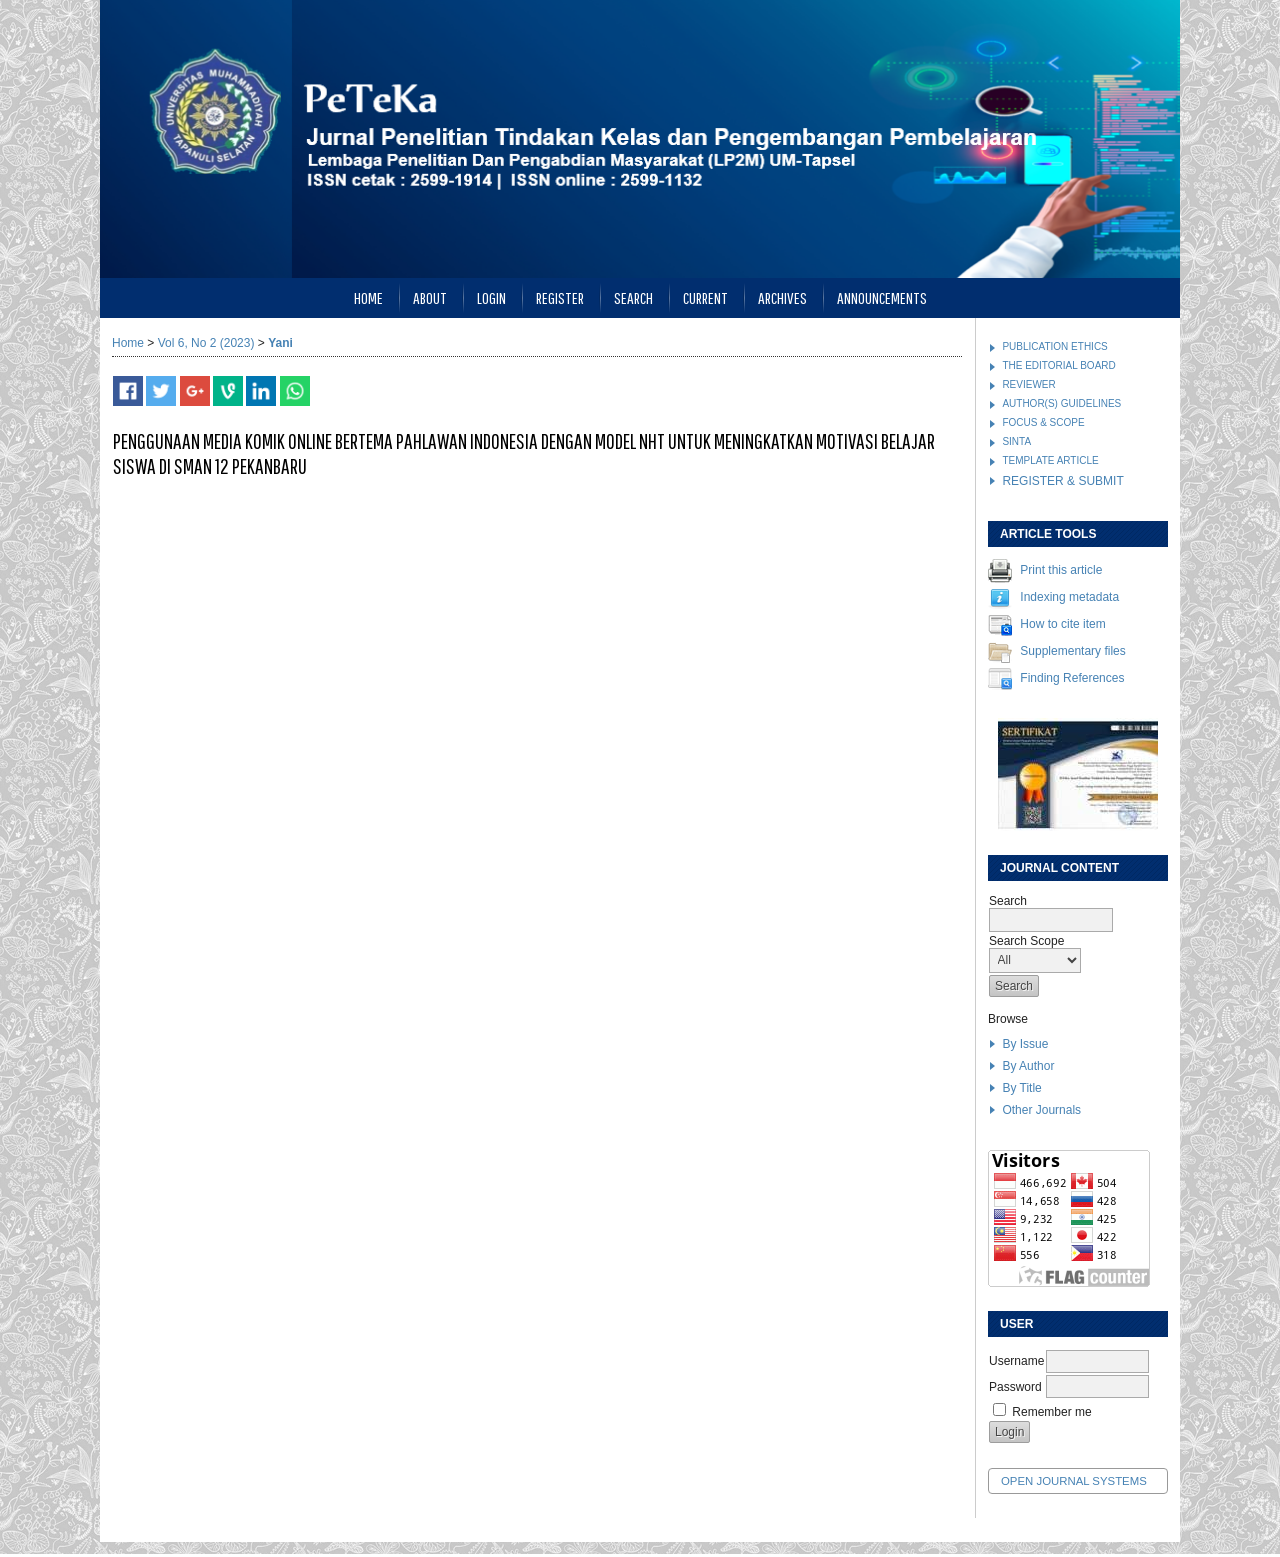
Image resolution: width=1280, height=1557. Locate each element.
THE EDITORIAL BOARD (1058, 365)
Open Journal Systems (1074, 1481)
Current (705, 297)
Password (1015, 1387)
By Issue (1025, 1044)
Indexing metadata (1069, 598)
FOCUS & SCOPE (1043, 422)
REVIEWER (1028, 384)
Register (560, 297)
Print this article (1061, 571)
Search (633, 297)
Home (368, 297)
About (430, 297)
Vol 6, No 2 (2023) (206, 343)
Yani (280, 343)
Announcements (882, 297)
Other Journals (1041, 1110)
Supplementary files (1072, 652)
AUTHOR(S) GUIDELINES (1061, 403)
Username (1016, 1361)
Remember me (1051, 1412)
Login (491, 297)
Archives (782, 297)
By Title (1021, 1088)
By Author (1028, 1066)
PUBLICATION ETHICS (1054, 346)
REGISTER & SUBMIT (1062, 481)
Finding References (1072, 679)
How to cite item (1062, 625)
